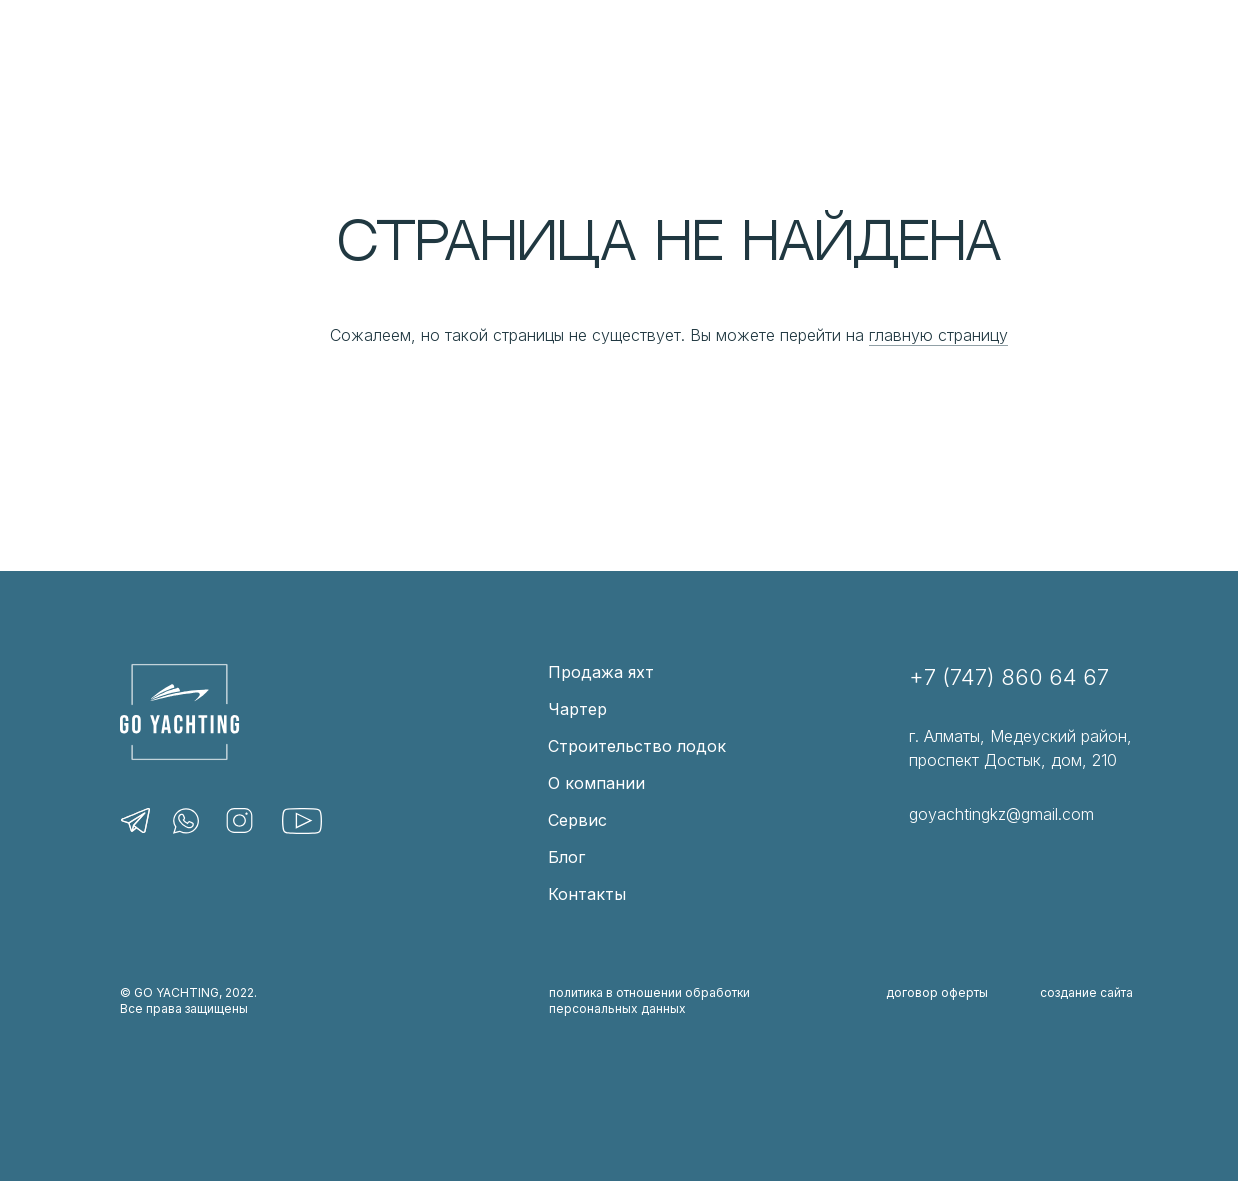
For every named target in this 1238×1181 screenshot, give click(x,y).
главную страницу (938, 335)
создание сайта (1086, 992)
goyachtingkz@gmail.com (1001, 814)
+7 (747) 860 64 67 (1009, 677)
